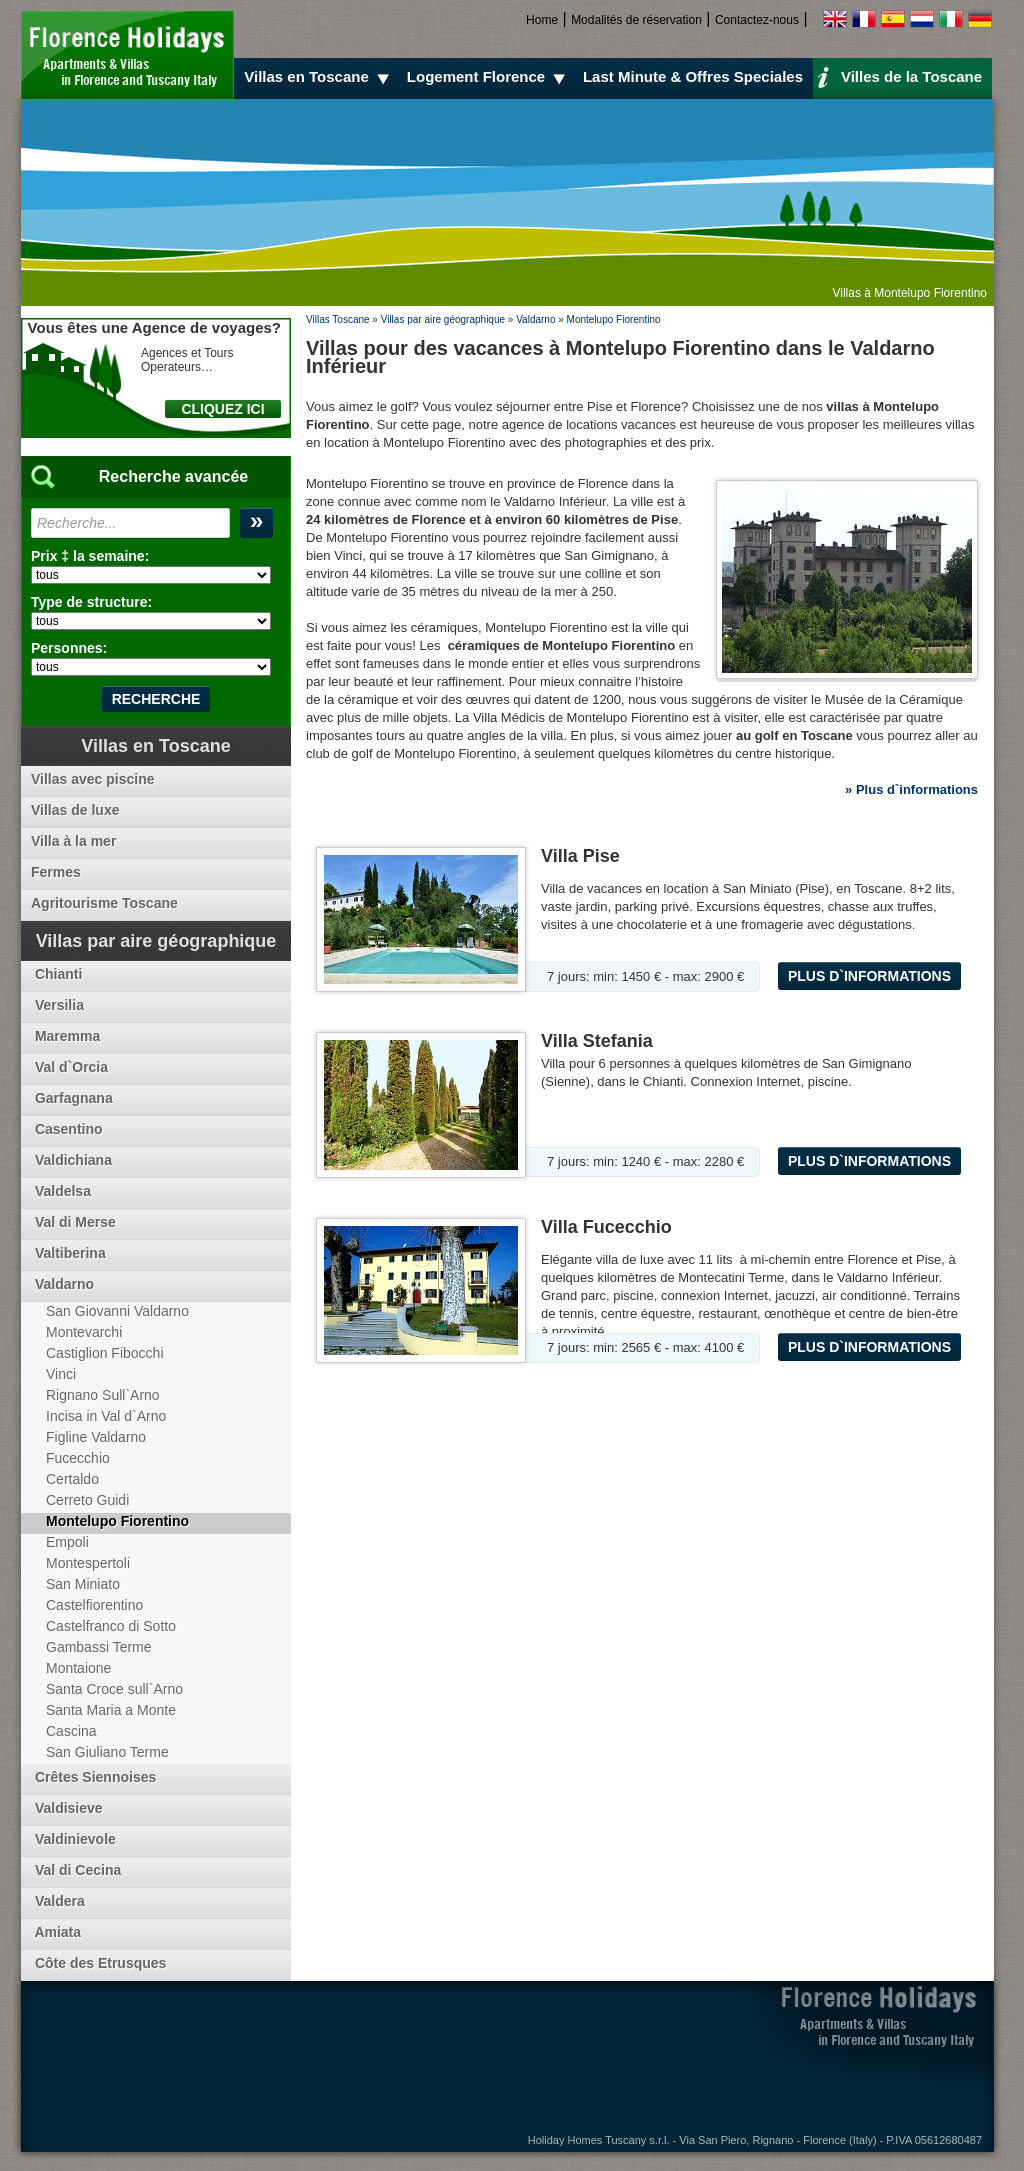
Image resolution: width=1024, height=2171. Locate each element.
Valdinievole (73, 1839)
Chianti (56, 974)
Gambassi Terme (99, 1647)
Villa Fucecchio (606, 1227)
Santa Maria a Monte (111, 1710)
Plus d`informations (869, 976)
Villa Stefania (597, 1041)
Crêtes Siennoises (93, 1777)
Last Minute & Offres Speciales (693, 76)
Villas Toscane (338, 319)
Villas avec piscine (93, 779)
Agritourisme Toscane (104, 903)
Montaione (78, 1668)
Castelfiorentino (94, 1605)
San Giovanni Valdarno (117, 1311)
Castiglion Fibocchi (105, 1353)
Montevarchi (84, 1332)
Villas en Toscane (319, 77)
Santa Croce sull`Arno (114, 1689)
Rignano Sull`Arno (103, 1395)
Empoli (67, 1542)
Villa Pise (580, 856)
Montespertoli (88, 1563)
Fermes (56, 872)
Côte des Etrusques (98, 1963)
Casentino (67, 1129)
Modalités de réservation (636, 20)
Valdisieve (67, 1808)
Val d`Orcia (69, 1067)
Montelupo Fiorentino (614, 319)
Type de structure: (91, 602)
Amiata (56, 1932)
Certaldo (72, 1479)
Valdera (58, 1901)
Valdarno (535, 319)
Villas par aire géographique (443, 319)
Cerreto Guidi (87, 1500)
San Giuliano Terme (107, 1752)
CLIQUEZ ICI (222, 409)
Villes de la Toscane (899, 76)
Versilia (57, 1005)
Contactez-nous (757, 20)
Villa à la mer (73, 841)
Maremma (65, 1036)
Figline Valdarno (96, 1437)
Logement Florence (489, 77)
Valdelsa (61, 1191)
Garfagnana (72, 1098)
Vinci (61, 1374)
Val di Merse (73, 1222)
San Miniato (83, 1584)
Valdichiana (71, 1160)
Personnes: (69, 648)
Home (542, 20)
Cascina (71, 1731)
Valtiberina (68, 1253)
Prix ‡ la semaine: (90, 556)
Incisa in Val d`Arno (106, 1416)
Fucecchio (78, 1458)
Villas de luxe (75, 810)
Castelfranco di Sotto (111, 1626)
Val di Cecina (76, 1870)
